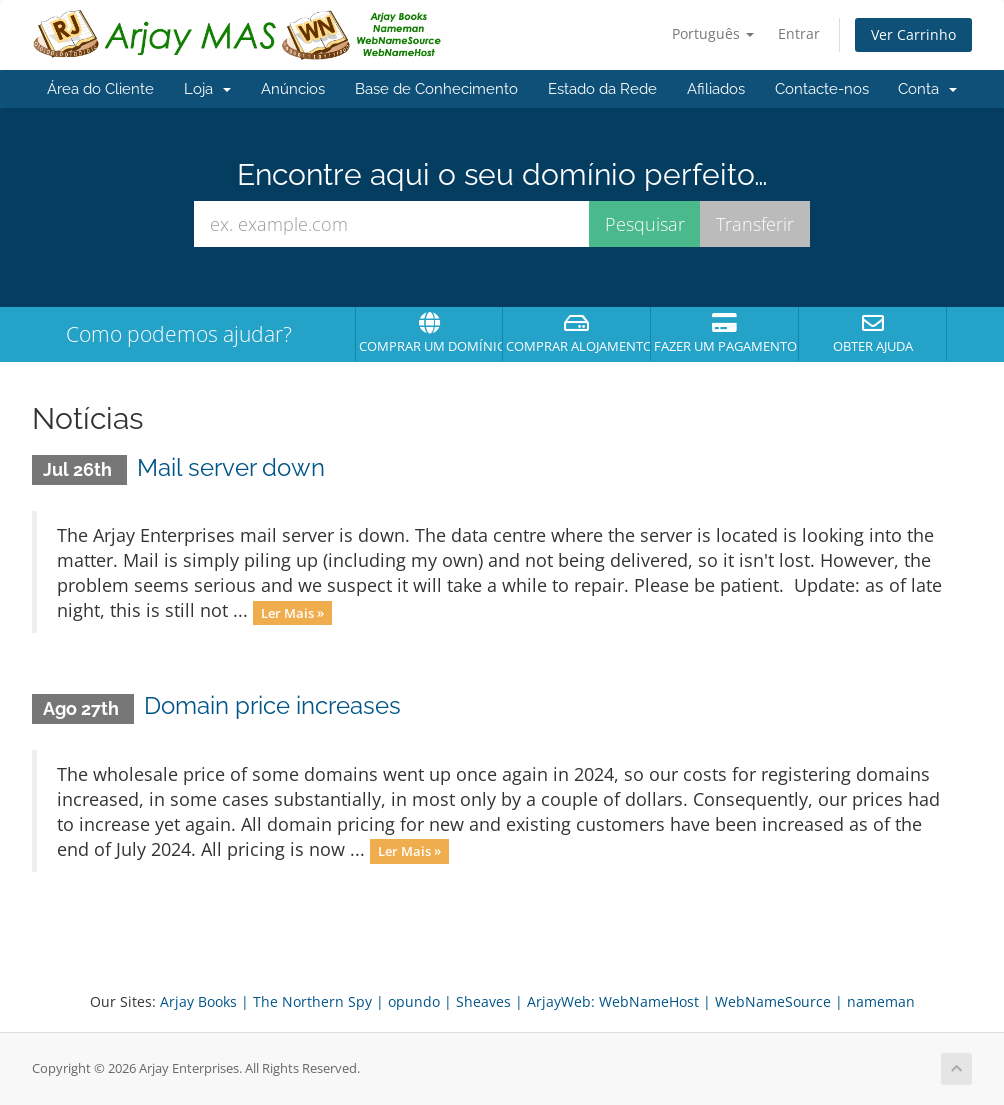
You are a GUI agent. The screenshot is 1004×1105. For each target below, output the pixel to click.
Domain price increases (272, 705)
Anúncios (293, 89)
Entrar (799, 33)
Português (713, 33)
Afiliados (716, 89)
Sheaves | (489, 1001)
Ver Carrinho (913, 34)
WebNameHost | (655, 1001)
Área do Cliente (100, 89)
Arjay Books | (204, 1001)
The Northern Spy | (318, 1001)
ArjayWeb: (561, 1001)
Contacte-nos (822, 89)
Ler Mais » (292, 612)
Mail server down (231, 467)
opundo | (420, 1001)
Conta (927, 89)
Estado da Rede (602, 89)
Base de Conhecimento (436, 89)
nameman (881, 1001)
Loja (207, 89)
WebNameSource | (779, 1001)
